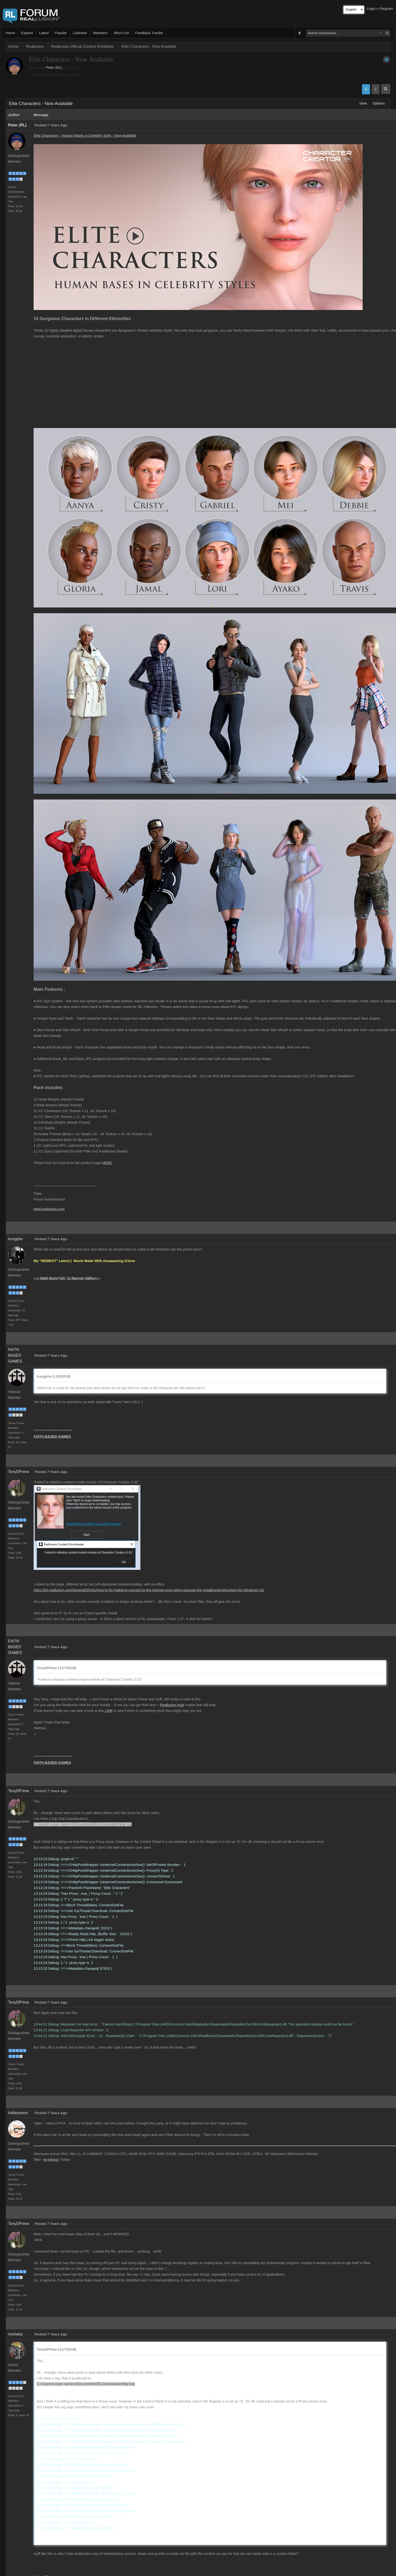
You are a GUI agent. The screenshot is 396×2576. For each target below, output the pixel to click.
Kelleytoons (18, 2113)
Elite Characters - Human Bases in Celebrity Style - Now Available (85, 135)
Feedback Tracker (149, 33)
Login (371, 9)
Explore (27, 33)
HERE (107, 1163)
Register (386, 9)
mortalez (15, 2334)
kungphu (15, 1239)
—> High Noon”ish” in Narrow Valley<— (67, 1278)
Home (10, 33)
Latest (44, 33)
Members (100, 33)
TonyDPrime (18, 1472)
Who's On (121, 33)
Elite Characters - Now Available (148, 46)
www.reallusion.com (49, 1209)
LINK (109, 1711)
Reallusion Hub (172, 1705)
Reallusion (35, 46)
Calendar (80, 33)
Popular (61, 33)
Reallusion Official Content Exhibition (82, 46)
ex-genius (51, 2159)
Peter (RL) (54, 67)
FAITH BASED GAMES (15, 1355)
